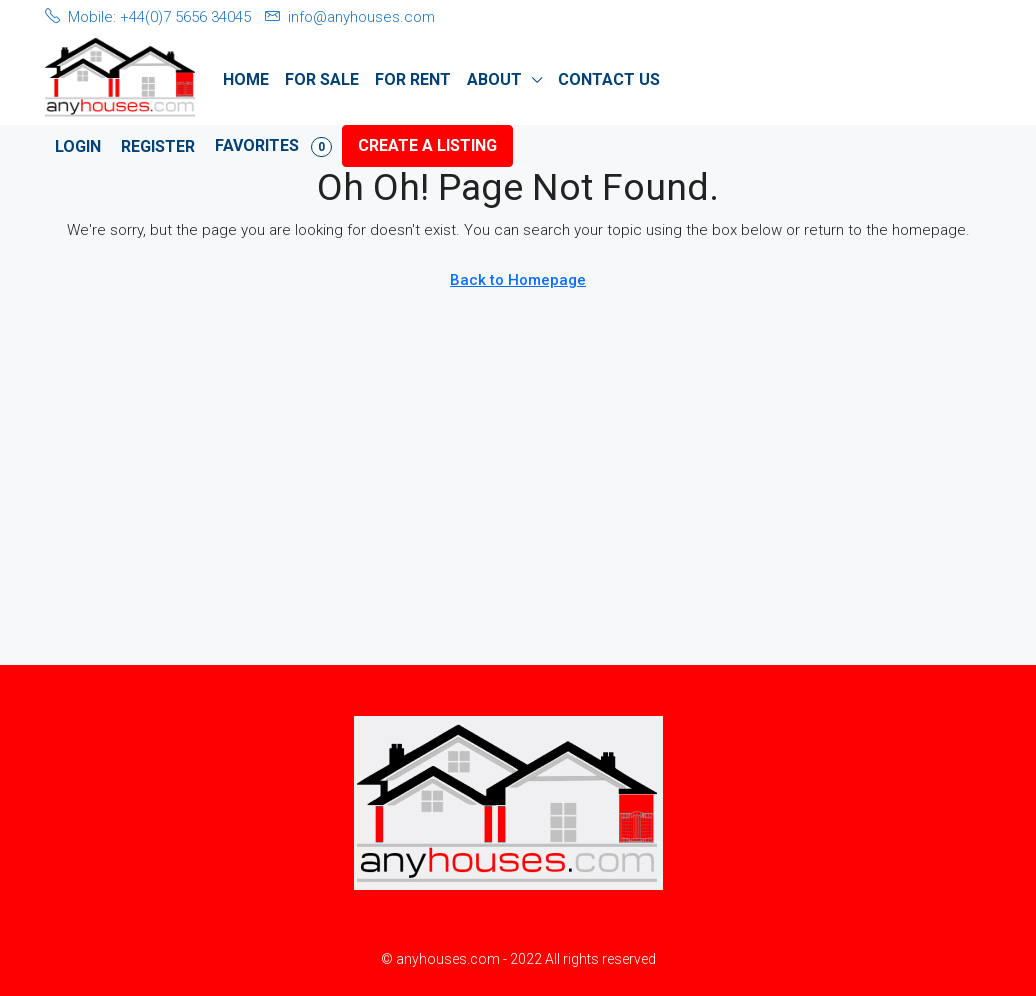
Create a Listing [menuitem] (427, 145)
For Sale (322, 79)
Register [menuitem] (158, 146)
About (494, 79)
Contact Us (609, 79)
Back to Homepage (518, 280)
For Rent (413, 79)
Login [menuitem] (78, 146)
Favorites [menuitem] (273, 146)
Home (246, 79)
